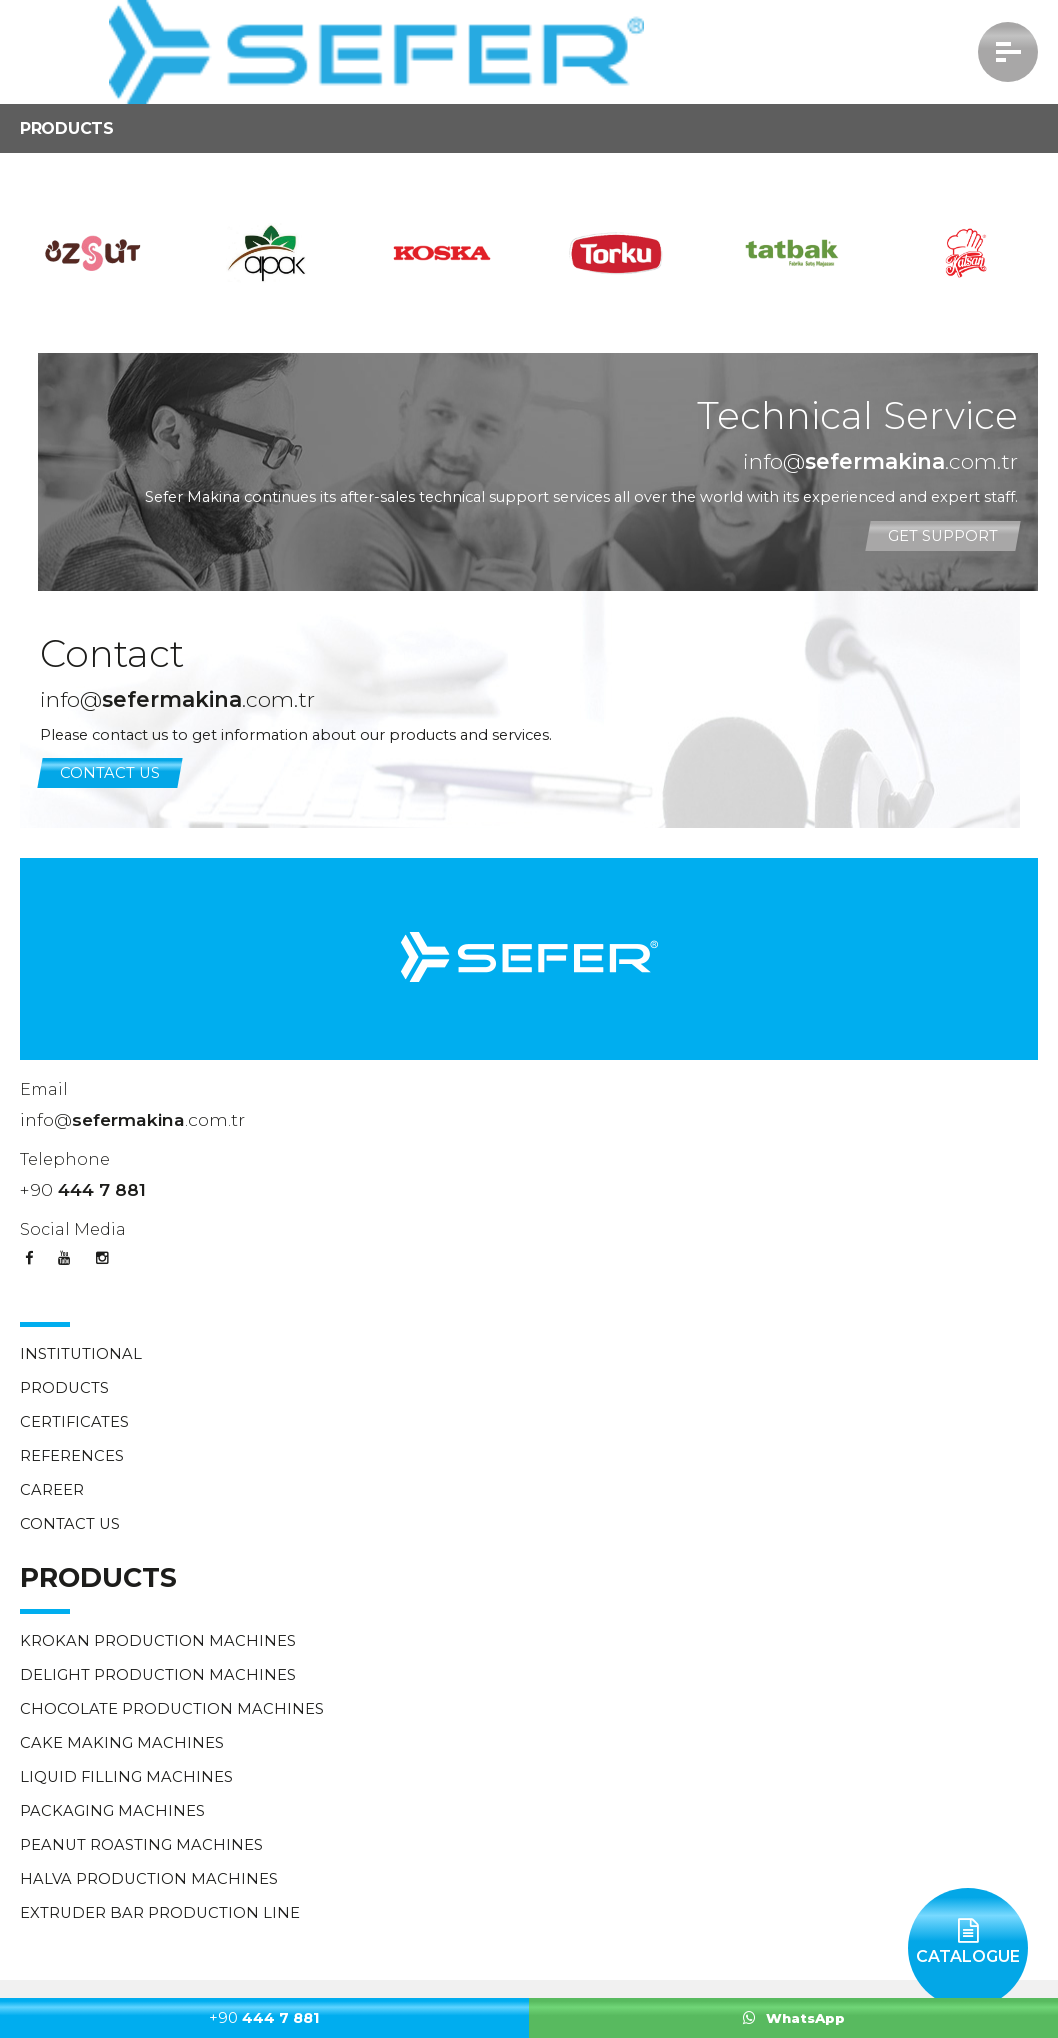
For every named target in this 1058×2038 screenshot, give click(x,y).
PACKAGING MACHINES (112, 1811)
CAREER (52, 1490)
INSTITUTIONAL (81, 1354)
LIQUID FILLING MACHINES (126, 1777)
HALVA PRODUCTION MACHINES (149, 1879)
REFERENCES (72, 1456)
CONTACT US (110, 773)
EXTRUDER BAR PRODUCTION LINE (160, 1913)
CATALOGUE (968, 1927)
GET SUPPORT (943, 536)
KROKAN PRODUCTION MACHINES (158, 1641)
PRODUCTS (64, 1388)
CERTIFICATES (74, 1422)
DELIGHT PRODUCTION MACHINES (158, 1675)
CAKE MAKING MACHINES (122, 1743)
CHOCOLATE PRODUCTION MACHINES (172, 1709)
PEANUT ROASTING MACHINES (141, 1845)
